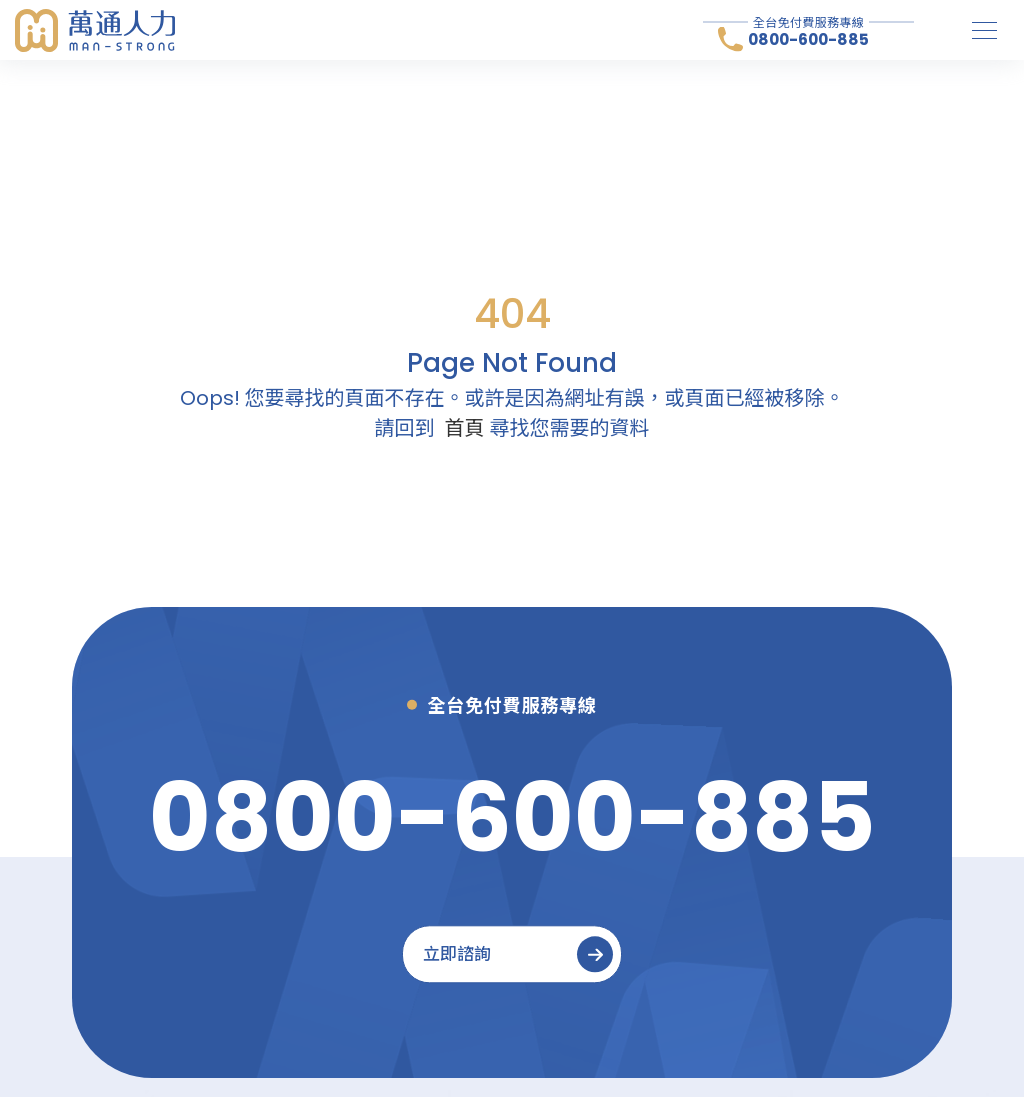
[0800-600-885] (512, 817)
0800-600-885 (808, 39)
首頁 (465, 428)
